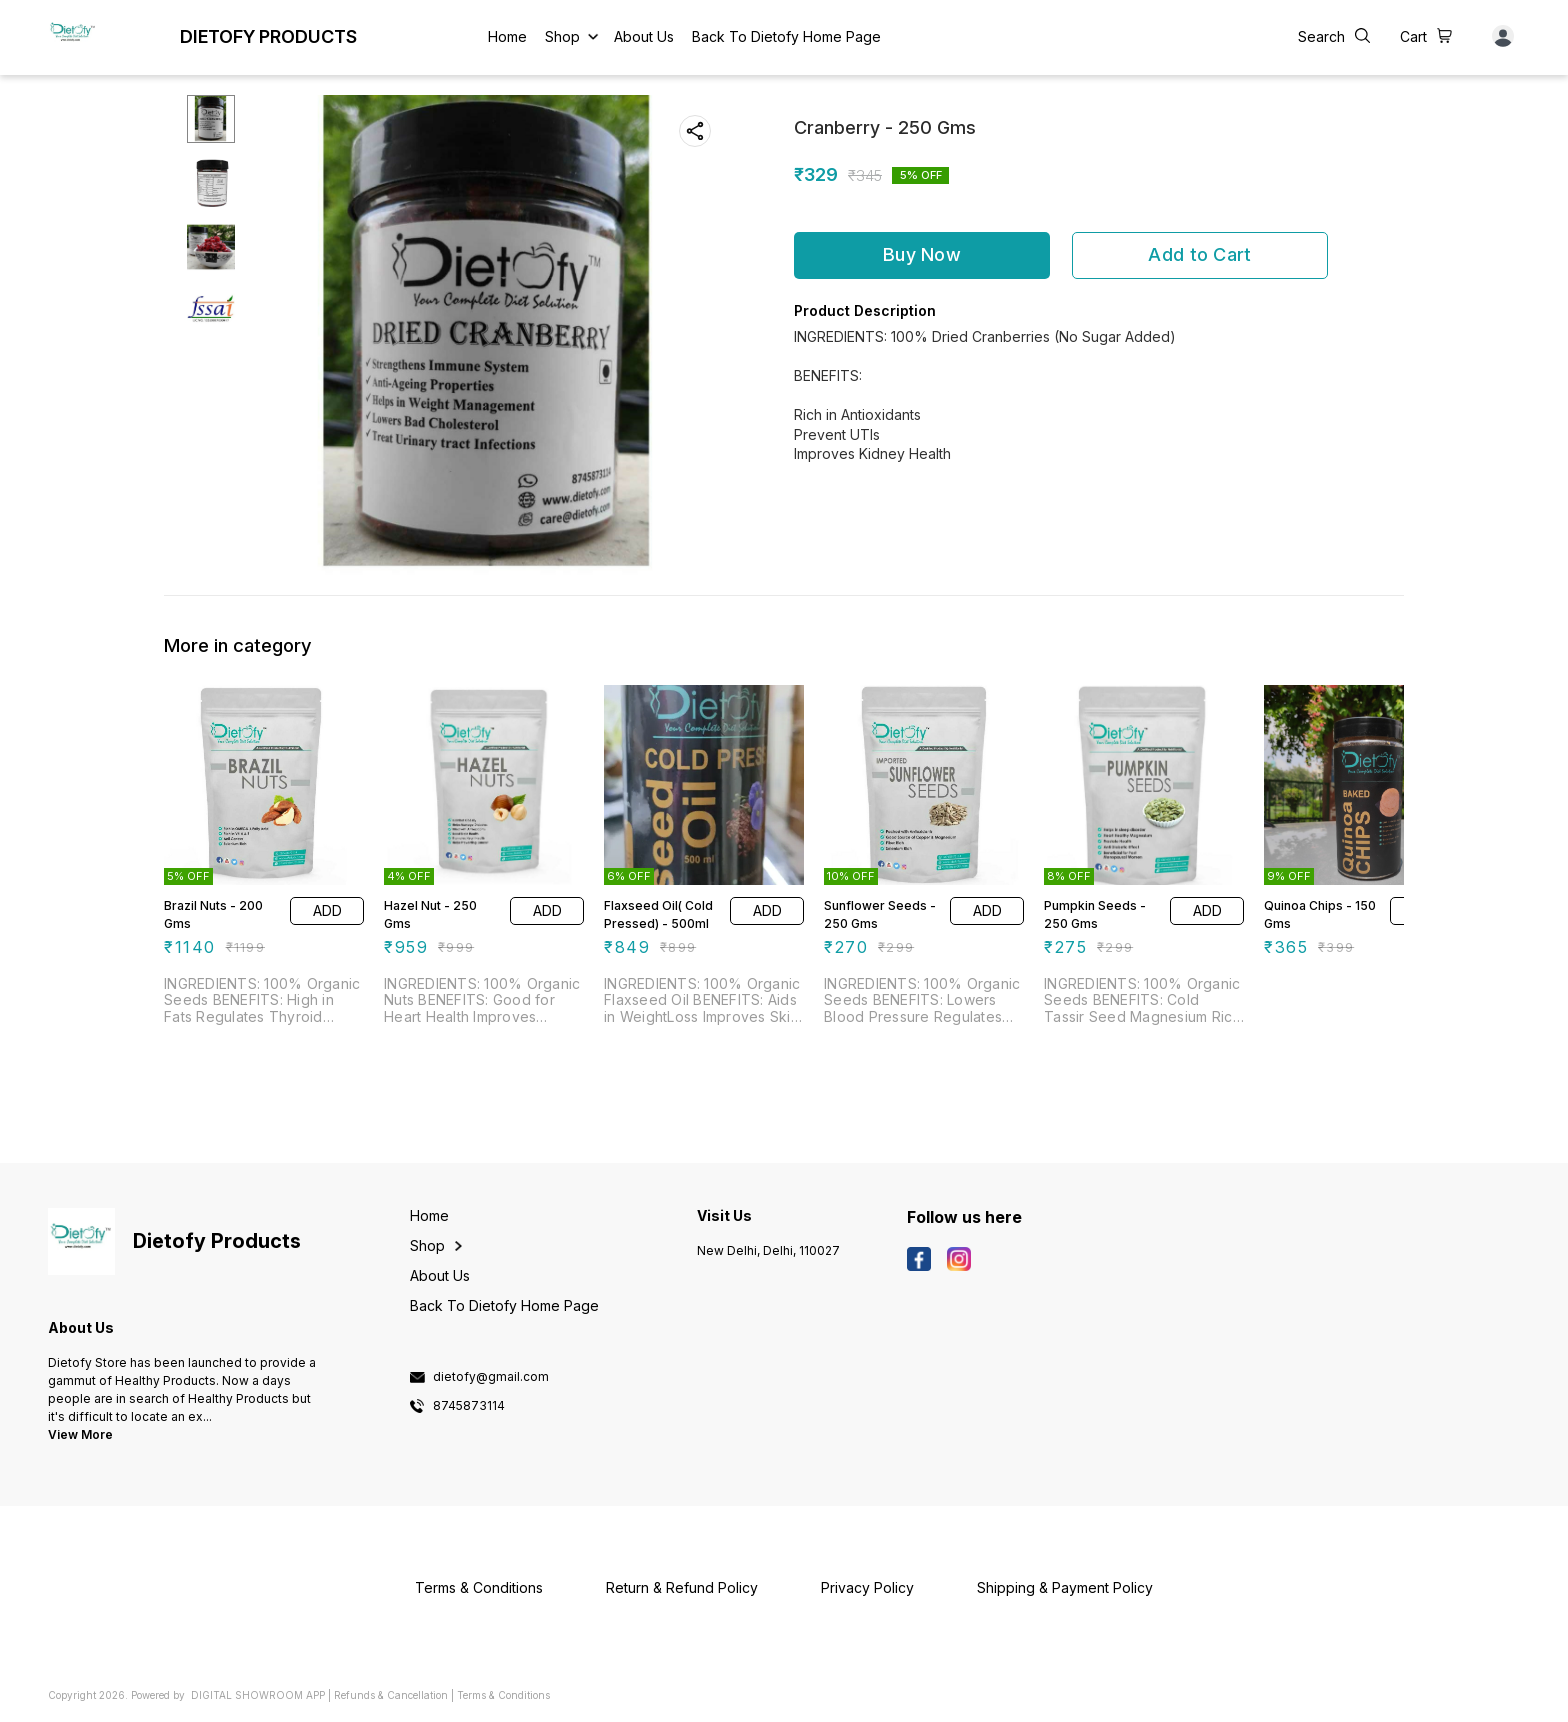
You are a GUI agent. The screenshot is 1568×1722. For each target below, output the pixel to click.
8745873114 (469, 1406)
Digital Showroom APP (258, 1695)
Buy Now (922, 254)
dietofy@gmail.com (491, 1377)
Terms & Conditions (503, 1695)
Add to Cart (1199, 254)
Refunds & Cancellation (391, 1695)
